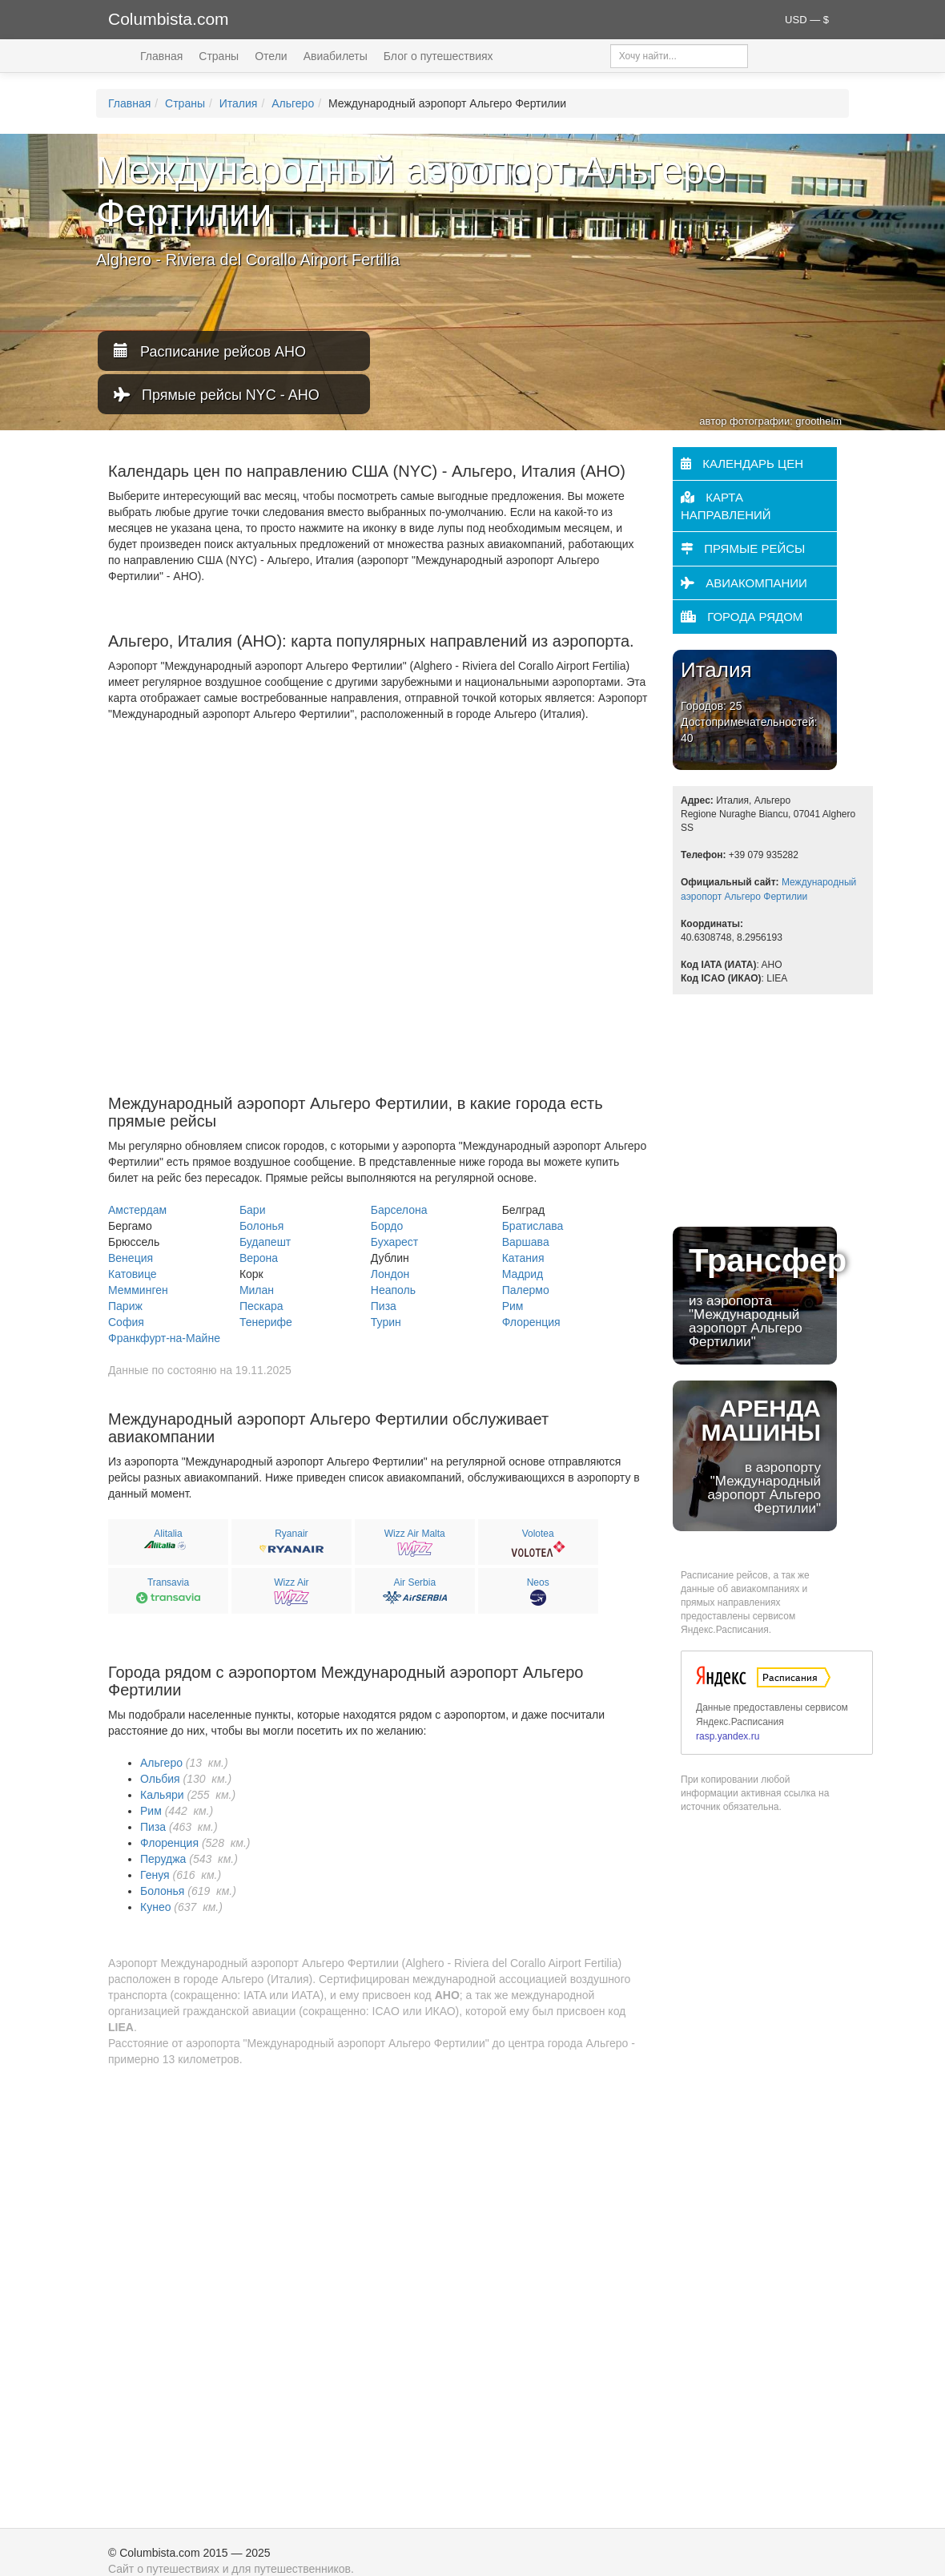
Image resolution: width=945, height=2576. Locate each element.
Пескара (261, 1306)
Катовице (132, 1274)
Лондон (390, 1274)
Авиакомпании (744, 583)
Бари (252, 1209)
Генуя (155, 1875)
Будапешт (265, 1242)
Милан (256, 1290)
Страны (219, 56)
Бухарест (395, 1242)
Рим (513, 1306)
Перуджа (163, 1858)
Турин (386, 1322)
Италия (238, 103)
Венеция (130, 1258)
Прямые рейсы (743, 548)
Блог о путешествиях (438, 56)
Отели (271, 56)
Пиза (383, 1306)
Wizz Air (291, 1582)
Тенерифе (265, 1322)
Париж (125, 1306)
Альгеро (292, 103)
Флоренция (531, 1322)
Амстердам (137, 1209)
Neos (538, 1582)
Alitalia (168, 1533)
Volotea (538, 1533)
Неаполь (393, 1290)
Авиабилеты (336, 56)
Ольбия (160, 1778)
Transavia (168, 1582)
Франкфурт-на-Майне (164, 1338)
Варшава (525, 1242)
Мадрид (523, 1274)
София (126, 1322)
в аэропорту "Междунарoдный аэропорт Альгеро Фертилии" (755, 1455)
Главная (161, 56)
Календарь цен (742, 463)
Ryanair (291, 1533)
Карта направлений (726, 505)
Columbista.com (168, 18)
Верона (258, 1258)
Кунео (155, 1907)
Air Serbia (414, 1582)
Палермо (525, 1290)
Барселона (399, 1209)
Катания (523, 1258)
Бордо (387, 1225)
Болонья (261, 1225)
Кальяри (162, 1794)
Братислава (533, 1225)
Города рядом (741, 616)
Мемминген (138, 1290)
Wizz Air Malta (414, 1533)
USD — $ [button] (807, 20)
